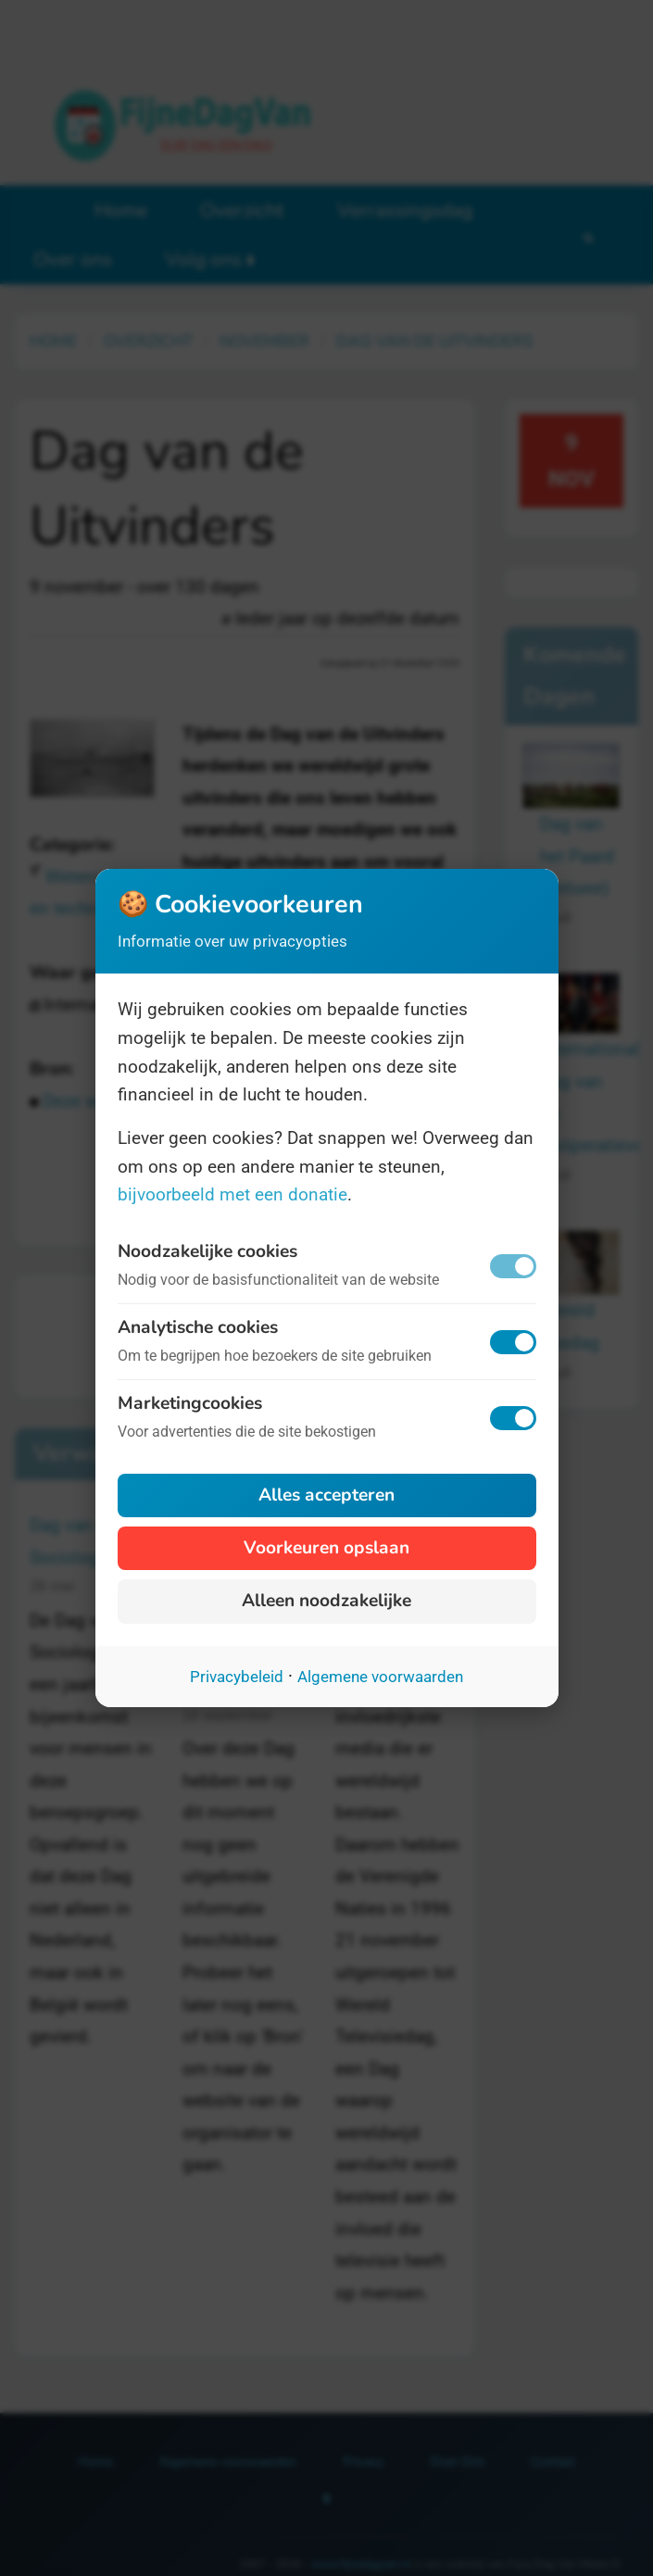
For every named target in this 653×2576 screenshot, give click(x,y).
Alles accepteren (326, 1495)
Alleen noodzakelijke (326, 1601)
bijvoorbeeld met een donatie (232, 1194)
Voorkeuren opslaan (326, 1548)
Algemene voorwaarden (380, 1676)
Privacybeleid (236, 1676)
